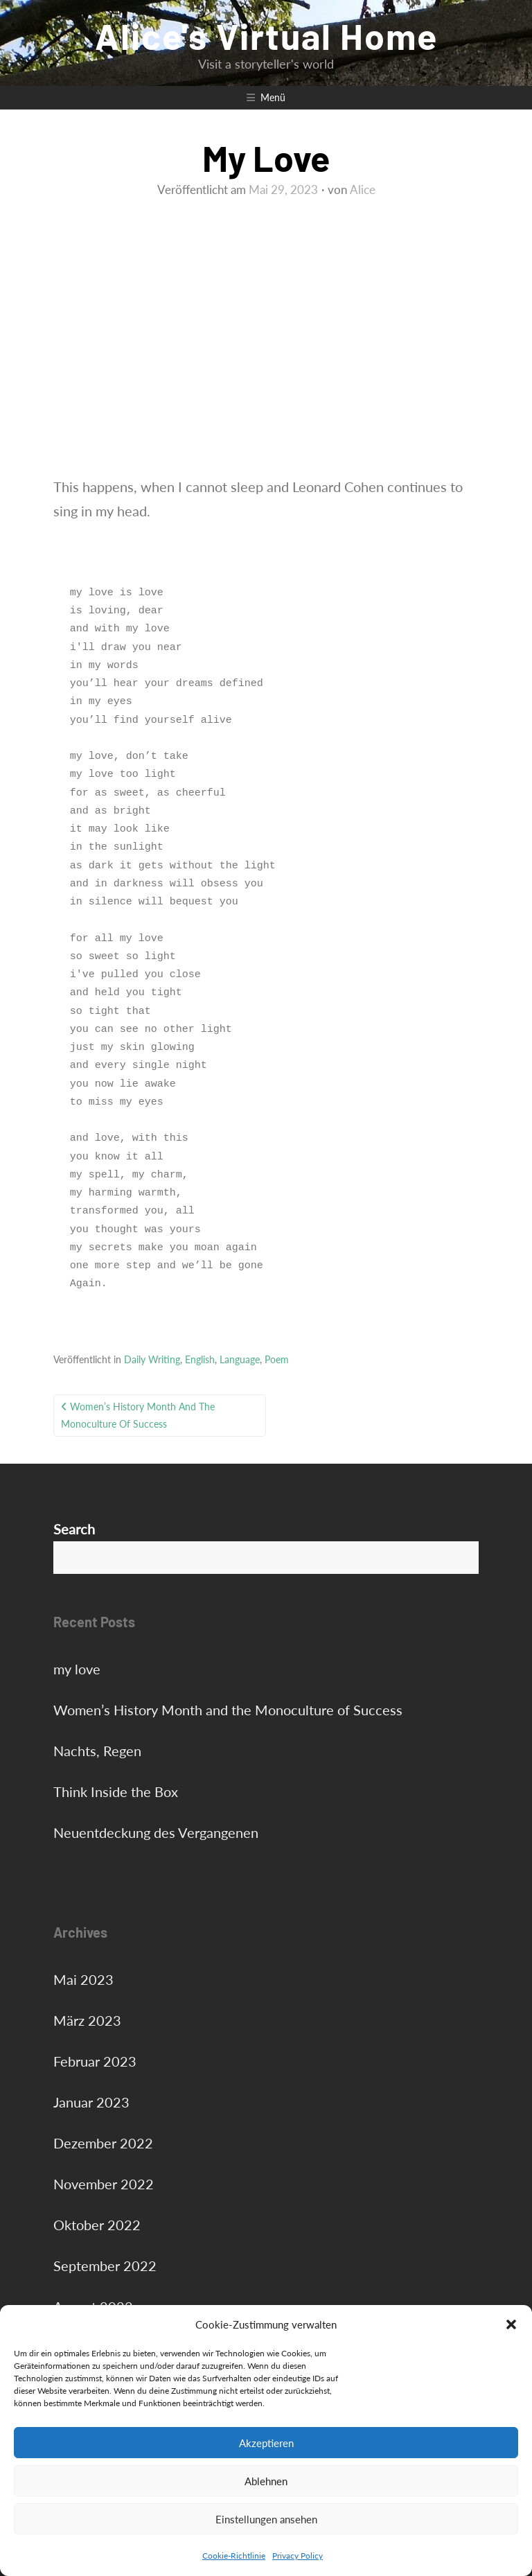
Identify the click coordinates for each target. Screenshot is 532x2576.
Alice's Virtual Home (266, 35)
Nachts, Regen (97, 1750)
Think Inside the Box (115, 1791)
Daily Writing (152, 1359)
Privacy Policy (297, 2555)
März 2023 (87, 2020)
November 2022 (103, 2183)
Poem (277, 1359)
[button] (511, 2324)
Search (74, 1529)
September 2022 (105, 2265)
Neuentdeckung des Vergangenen (155, 1832)
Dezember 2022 (103, 2143)
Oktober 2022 (97, 2224)
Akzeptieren (266, 2443)
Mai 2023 (83, 1979)
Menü (272, 97)
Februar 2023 (94, 2061)
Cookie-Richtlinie (233, 2555)
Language (240, 1359)
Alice (362, 189)
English (200, 1359)
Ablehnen (266, 2481)
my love (76, 1669)
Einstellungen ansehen (266, 2519)
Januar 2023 (91, 2102)
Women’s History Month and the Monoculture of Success (138, 1415)
